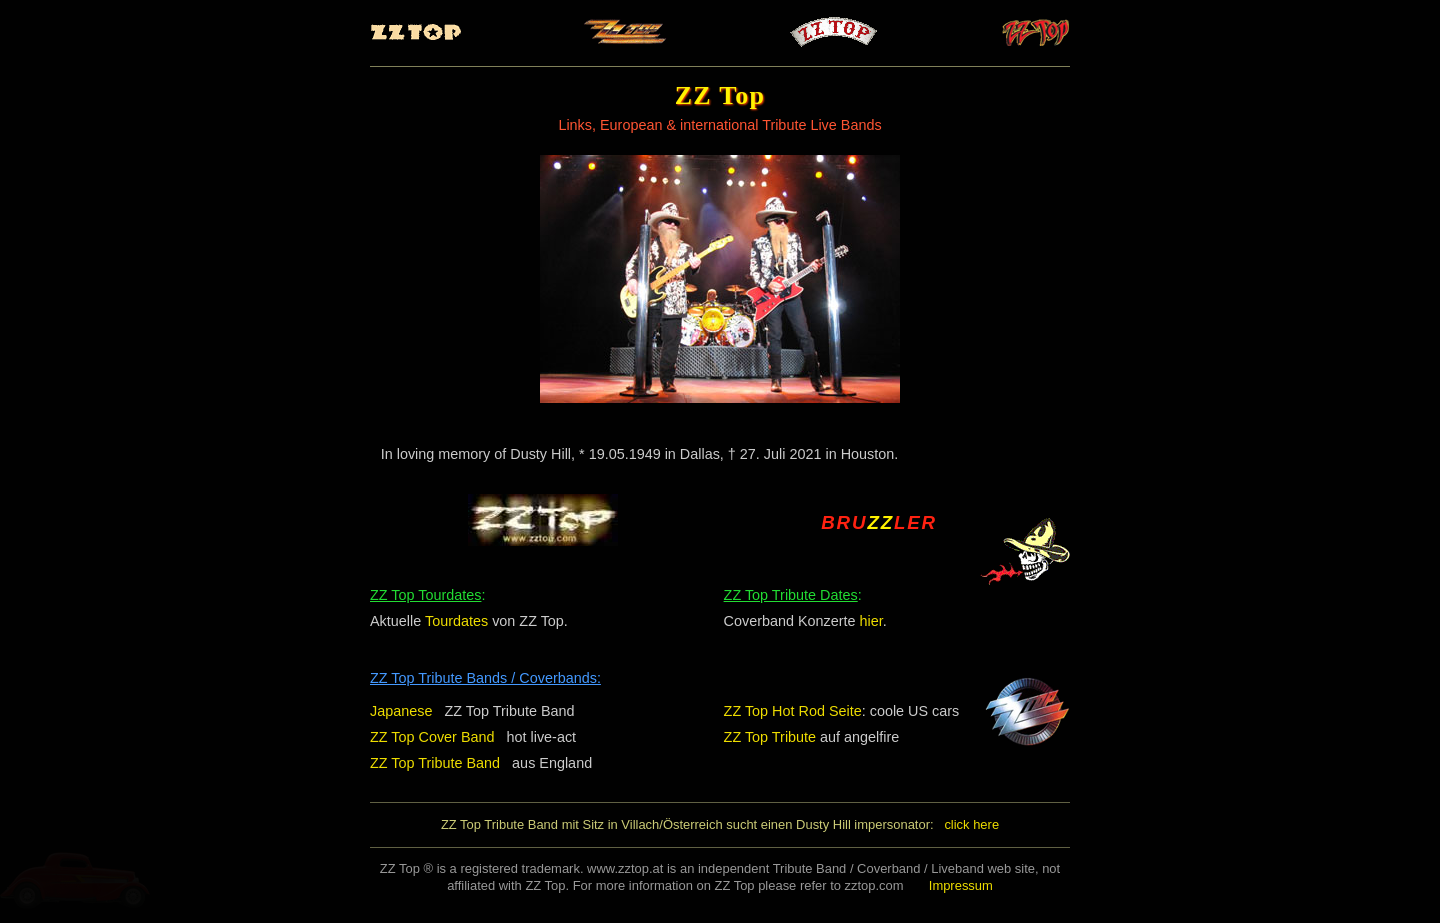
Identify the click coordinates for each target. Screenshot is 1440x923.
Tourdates (456, 621)
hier (871, 621)
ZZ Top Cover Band (432, 737)
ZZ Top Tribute (770, 737)
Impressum (961, 885)
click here (971, 824)
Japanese (401, 711)
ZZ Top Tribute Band (435, 763)
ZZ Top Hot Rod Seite (793, 711)
